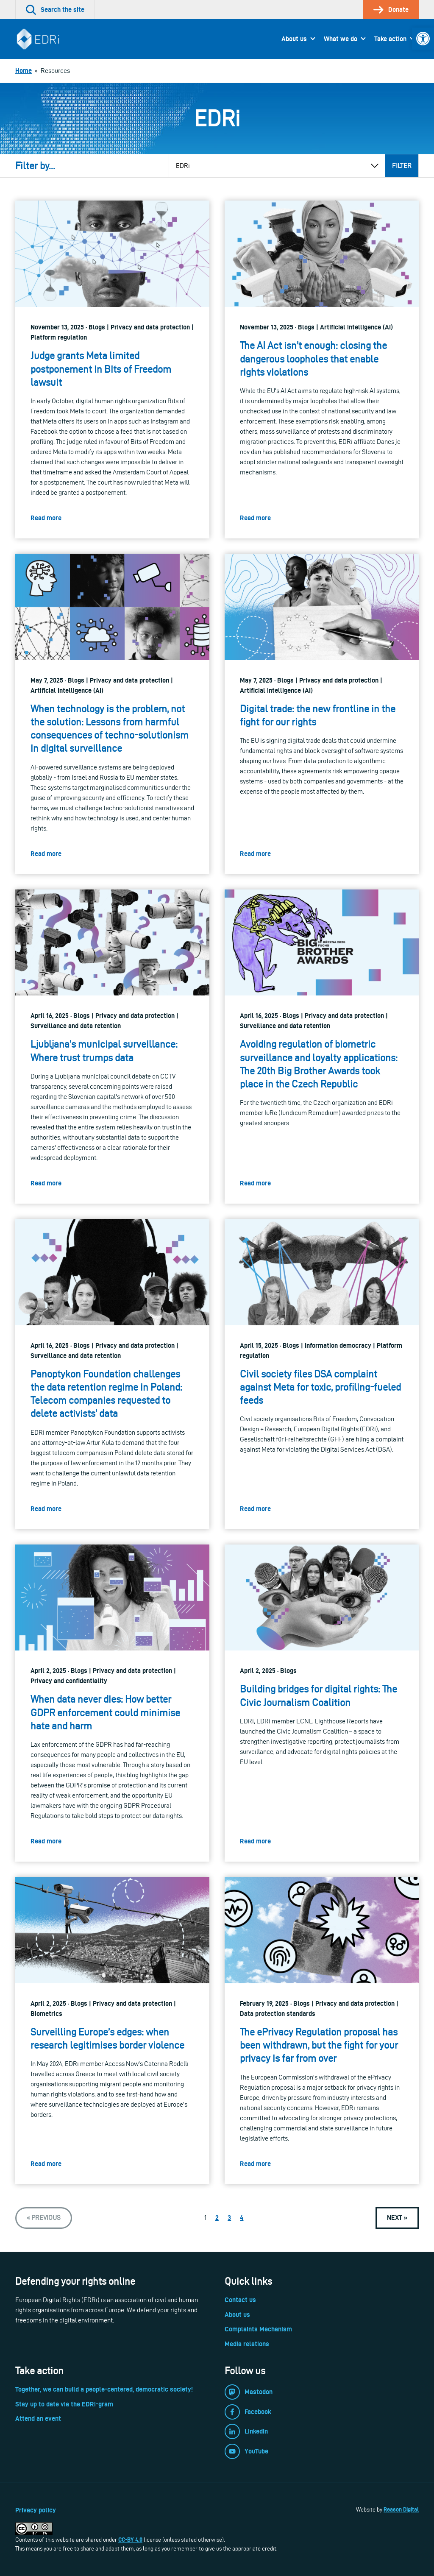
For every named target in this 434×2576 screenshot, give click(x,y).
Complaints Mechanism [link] (258, 2329)
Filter (402, 165)
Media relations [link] (247, 2343)
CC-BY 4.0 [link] (130, 2539)
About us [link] (294, 38)
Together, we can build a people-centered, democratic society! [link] (104, 2389)
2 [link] (217, 2217)
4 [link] (241, 2217)
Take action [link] (390, 38)
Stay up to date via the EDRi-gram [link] (64, 2404)
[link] (423, 39)
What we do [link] (340, 38)
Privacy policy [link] (35, 2510)
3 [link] (229, 2217)
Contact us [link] (240, 2299)
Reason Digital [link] (401, 2509)
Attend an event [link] (38, 2418)
